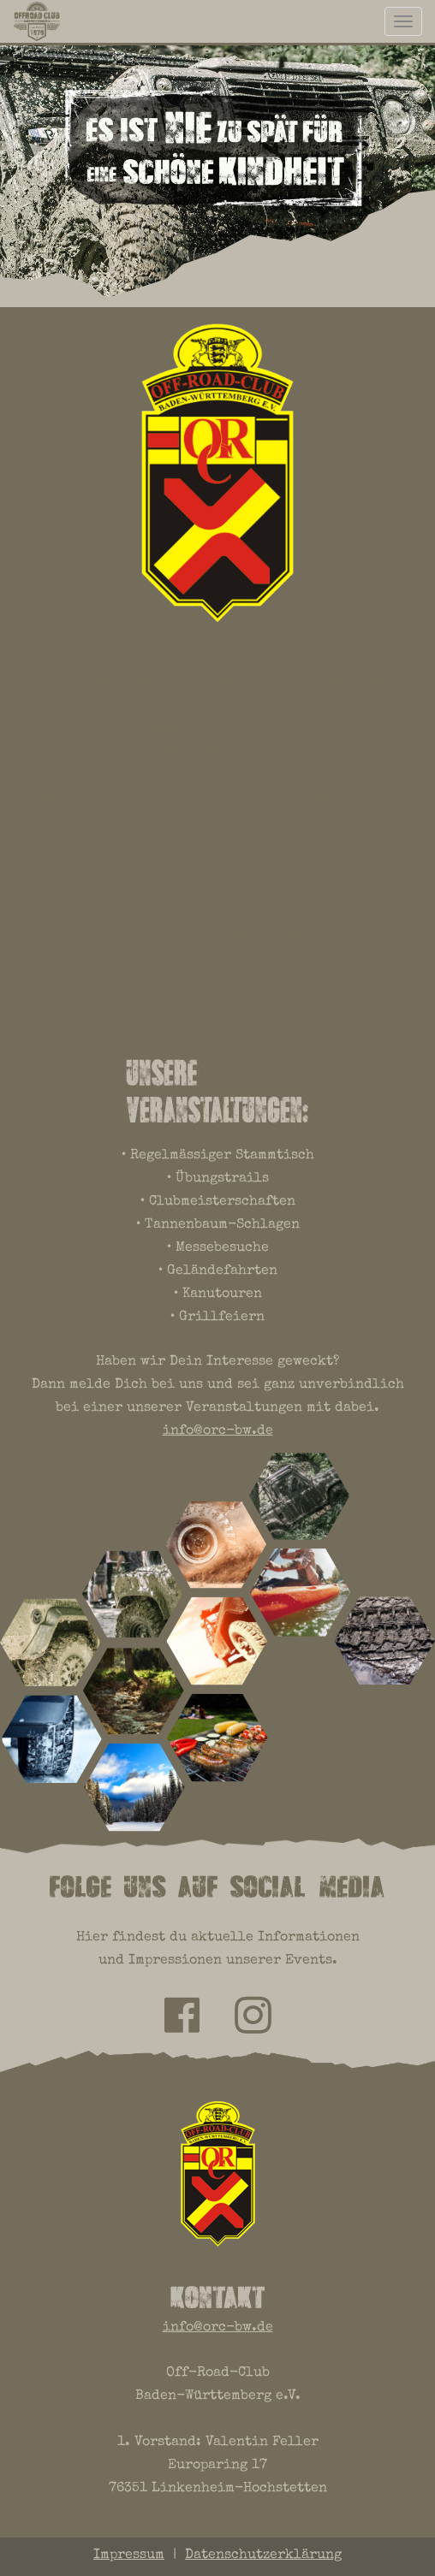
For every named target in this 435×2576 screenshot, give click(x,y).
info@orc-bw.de (308, 936)
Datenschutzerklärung (263, 2555)
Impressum (128, 2555)
